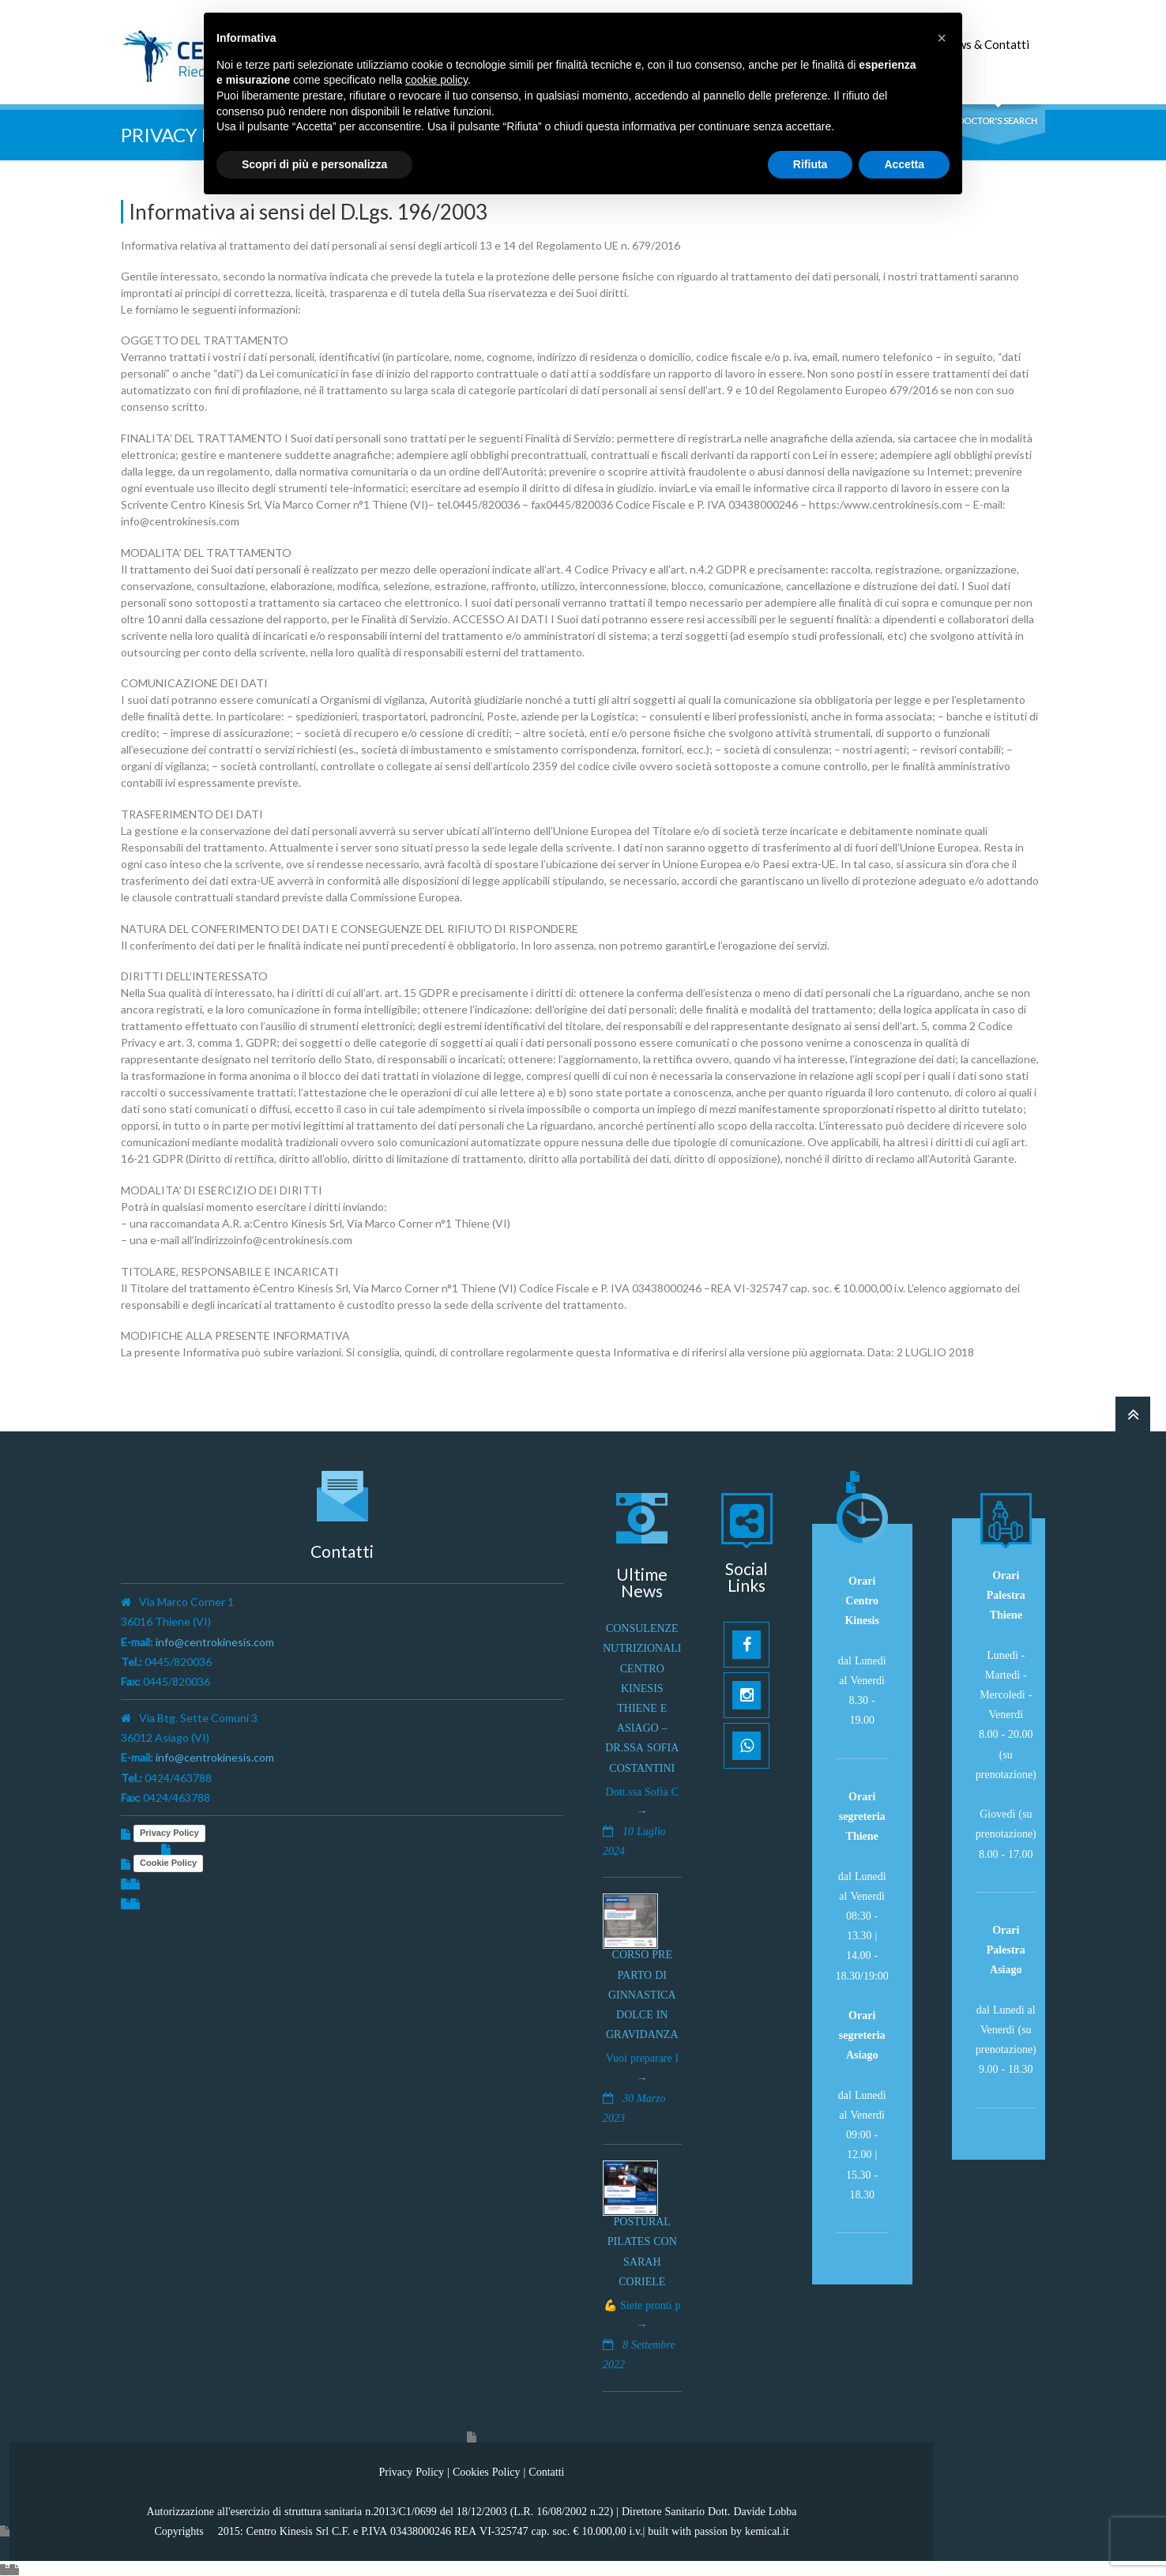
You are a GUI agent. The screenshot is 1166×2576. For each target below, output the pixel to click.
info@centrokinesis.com (215, 1639)
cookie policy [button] (436, 79)
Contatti (546, 2469)
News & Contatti (985, 44)
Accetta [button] (904, 164)
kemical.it (767, 2529)
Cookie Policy (168, 1861)
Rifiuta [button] (810, 164)
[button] (941, 38)
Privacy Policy (169, 1831)
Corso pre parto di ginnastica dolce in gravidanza (642, 1992)
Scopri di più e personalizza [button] (314, 164)
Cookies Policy (487, 2469)
